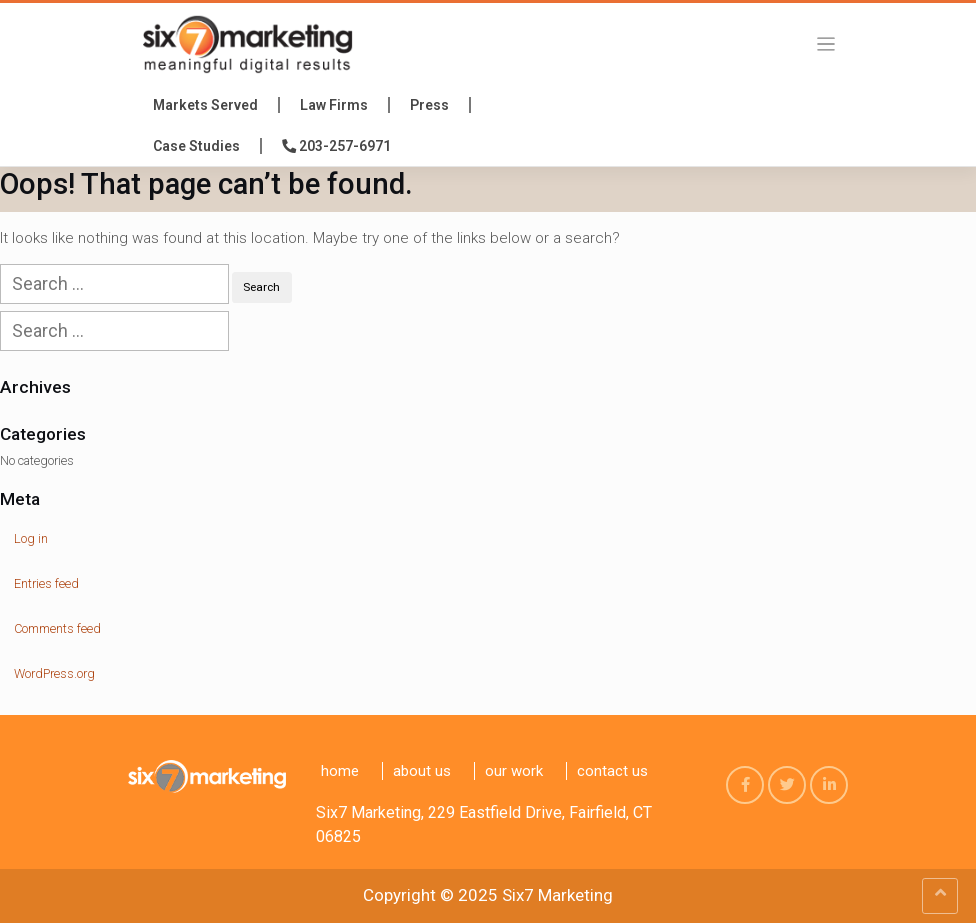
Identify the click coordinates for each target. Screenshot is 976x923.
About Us (422, 771)
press (429, 105)
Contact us (612, 771)
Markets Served (205, 105)
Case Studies (196, 146)
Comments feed (57, 628)
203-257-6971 (336, 146)
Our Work (514, 771)
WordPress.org (54, 673)
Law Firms (334, 105)
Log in (31, 538)
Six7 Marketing (557, 895)
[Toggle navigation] (826, 43)
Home (340, 771)
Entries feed (46, 583)
